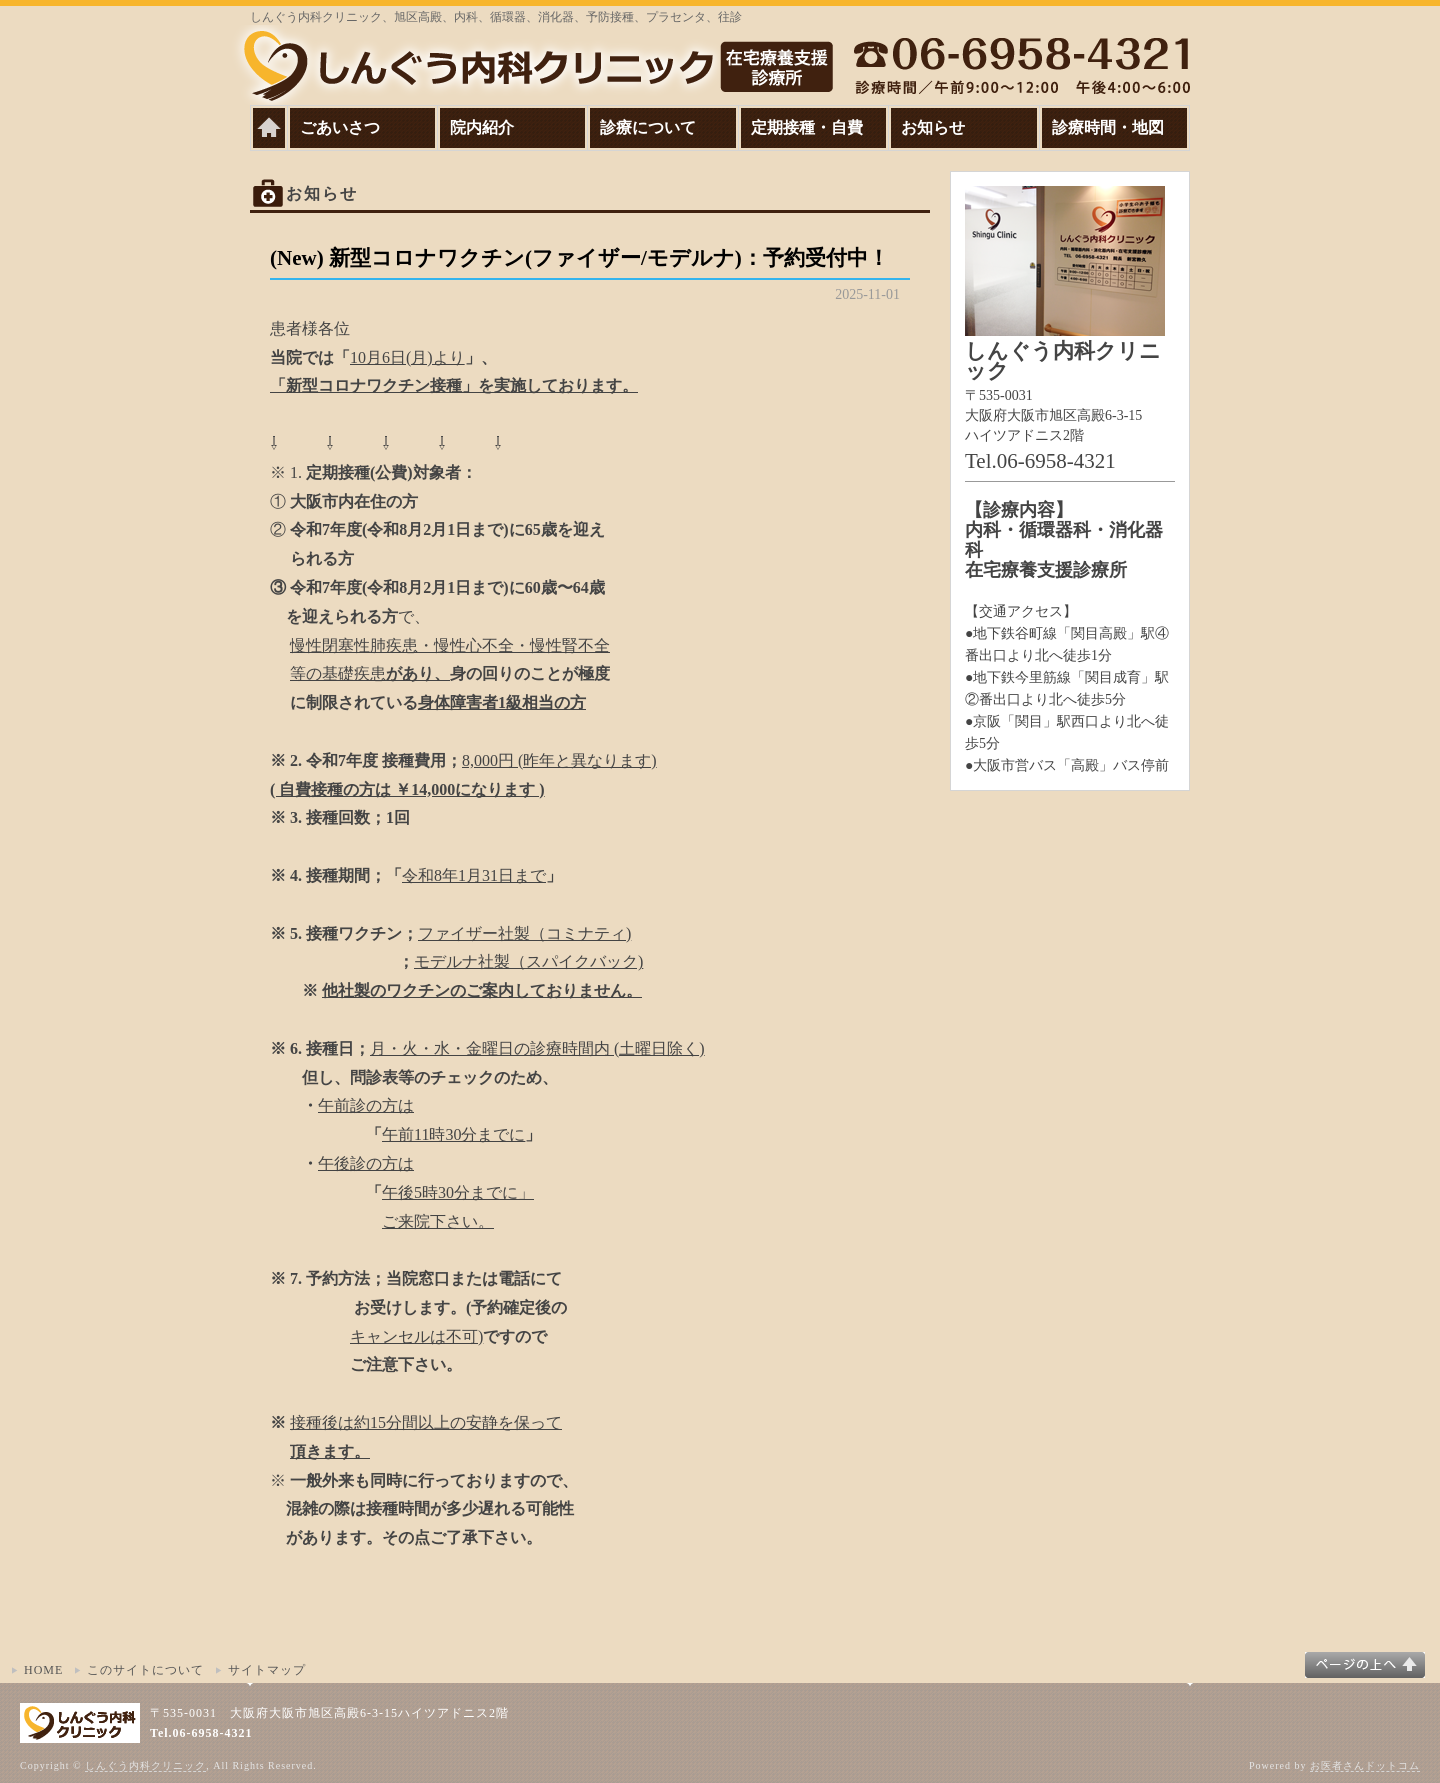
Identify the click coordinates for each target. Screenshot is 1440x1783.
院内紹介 (482, 127)
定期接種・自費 (807, 127)
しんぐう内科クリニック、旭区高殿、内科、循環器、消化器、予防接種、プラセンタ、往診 (496, 17)
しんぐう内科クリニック (145, 1765)
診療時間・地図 (1108, 127)
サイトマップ (267, 1670)
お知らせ (933, 127)
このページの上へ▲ (1365, 1665)
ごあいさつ (340, 127)
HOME (43, 1670)
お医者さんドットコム (1365, 1765)
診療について (648, 127)
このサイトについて (145, 1670)
